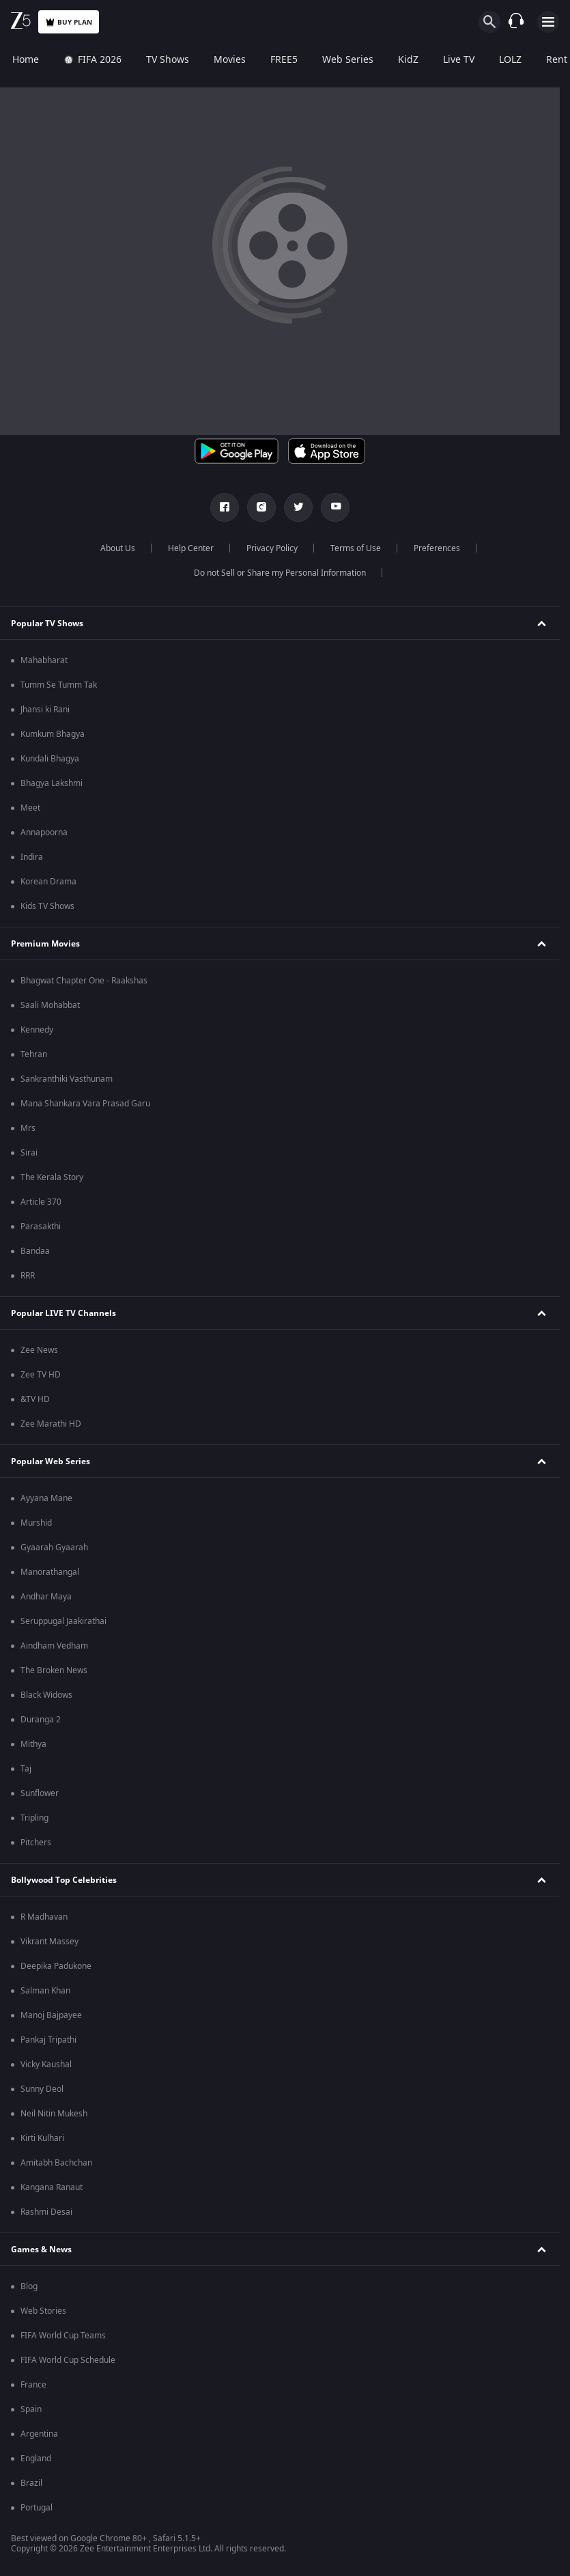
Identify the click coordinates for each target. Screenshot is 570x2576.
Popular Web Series (50, 1461)
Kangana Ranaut (51, 2187)
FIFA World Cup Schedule (67, 2360)
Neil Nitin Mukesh (53, 2114)
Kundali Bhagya (49, 759)
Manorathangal (49, 1572)
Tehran (33, 1054)
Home (25, 60)
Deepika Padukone (55, 1966)
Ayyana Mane (46, 1498)
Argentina (39, 2434)
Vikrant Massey (49, 1941)
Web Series (347, 60)
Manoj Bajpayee (51, 2015)
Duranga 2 (40, 1719)
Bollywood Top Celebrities (64, 1880)
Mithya (33, 1744)
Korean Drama (48, 882)
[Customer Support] (516, 21)
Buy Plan (68, 22)
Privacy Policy (272, 548)
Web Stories (43, 2311)
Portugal (36, 2508)
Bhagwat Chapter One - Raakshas (83, 981)
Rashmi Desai (46, 2212)
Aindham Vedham (54, 1646)
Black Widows (46, 1695)
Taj (25, 1769)
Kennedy (36, 1030)
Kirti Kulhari (42, 2138)
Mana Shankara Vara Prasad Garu (85, 1103)
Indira (31, 857)
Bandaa (35, 1251)
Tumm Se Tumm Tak (58, 685)
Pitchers (35, 1842)
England (35, 2458)
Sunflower (39, 1793)
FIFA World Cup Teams (63, 2335)
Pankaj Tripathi (48, 2040)
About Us (117, 548)
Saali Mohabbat (50, 1005)
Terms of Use (355, 548)
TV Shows (167, 60)
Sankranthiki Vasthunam (66, 1079)
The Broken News (53, 1670)
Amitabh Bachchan (56, 2163)
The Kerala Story (51, 1177)
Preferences (437, 548)
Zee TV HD (40, 1375)
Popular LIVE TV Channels (63, 1313)
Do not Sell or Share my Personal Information (280, 573)
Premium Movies (45, 944)
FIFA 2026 (92, 60)
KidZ (408, 60)
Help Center (191, 548)
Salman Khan (45, 1991)
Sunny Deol (41, 2089)
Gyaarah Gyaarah (54, 1547)
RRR (27, 1276)
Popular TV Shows (47, 623)
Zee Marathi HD (50, 1424)
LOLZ (510, 60)
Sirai (29, 1153)
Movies (230, 60)
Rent (556, 60)
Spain (31, 2409)
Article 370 (40, 1202)
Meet (30, 808)
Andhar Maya (46, 1597)
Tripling (34, 1818)
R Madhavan (44, 1917)
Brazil (31, 2483)
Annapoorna (44, 832)
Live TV (458, 60)
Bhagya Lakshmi (51, 783)
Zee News (39, 1350)
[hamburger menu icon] (548, 22)
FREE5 (284, 60)
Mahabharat (44, 660)
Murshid (36, 1523)
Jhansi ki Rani (45, 709)
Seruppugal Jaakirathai (63, 1621)
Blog (29, 2286)
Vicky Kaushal (46, 2064)
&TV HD (35, 1399)
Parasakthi (40, 1226)
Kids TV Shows (47, 906)
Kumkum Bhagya (52, 734)
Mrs (27, 1128)
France (33, 2385)
